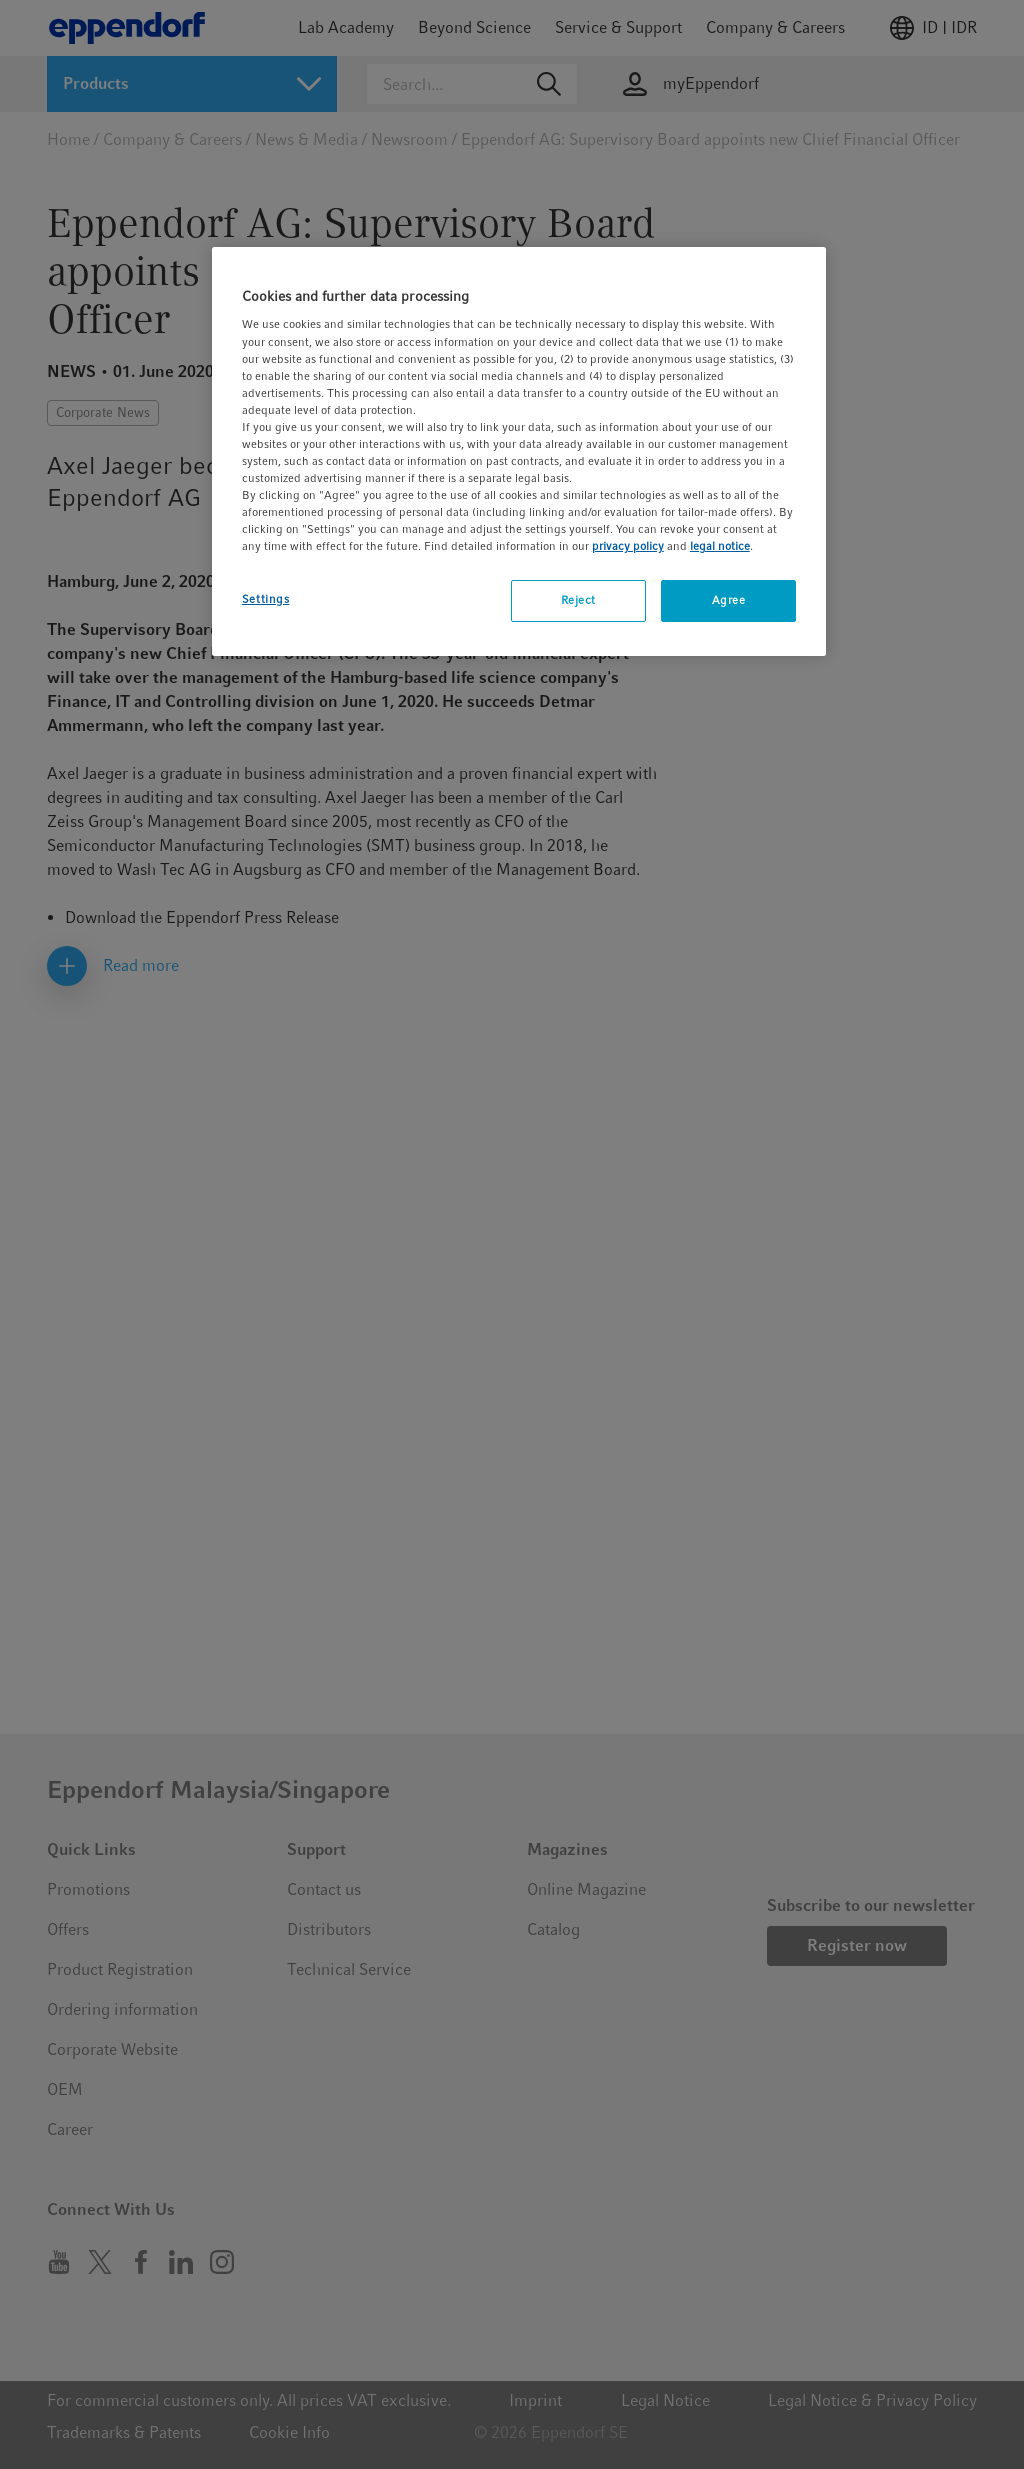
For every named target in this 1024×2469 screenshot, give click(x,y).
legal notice (720, 546)
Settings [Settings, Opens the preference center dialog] (266, 599)
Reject (578, 600)
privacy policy (628, 546)
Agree (729, 600)
